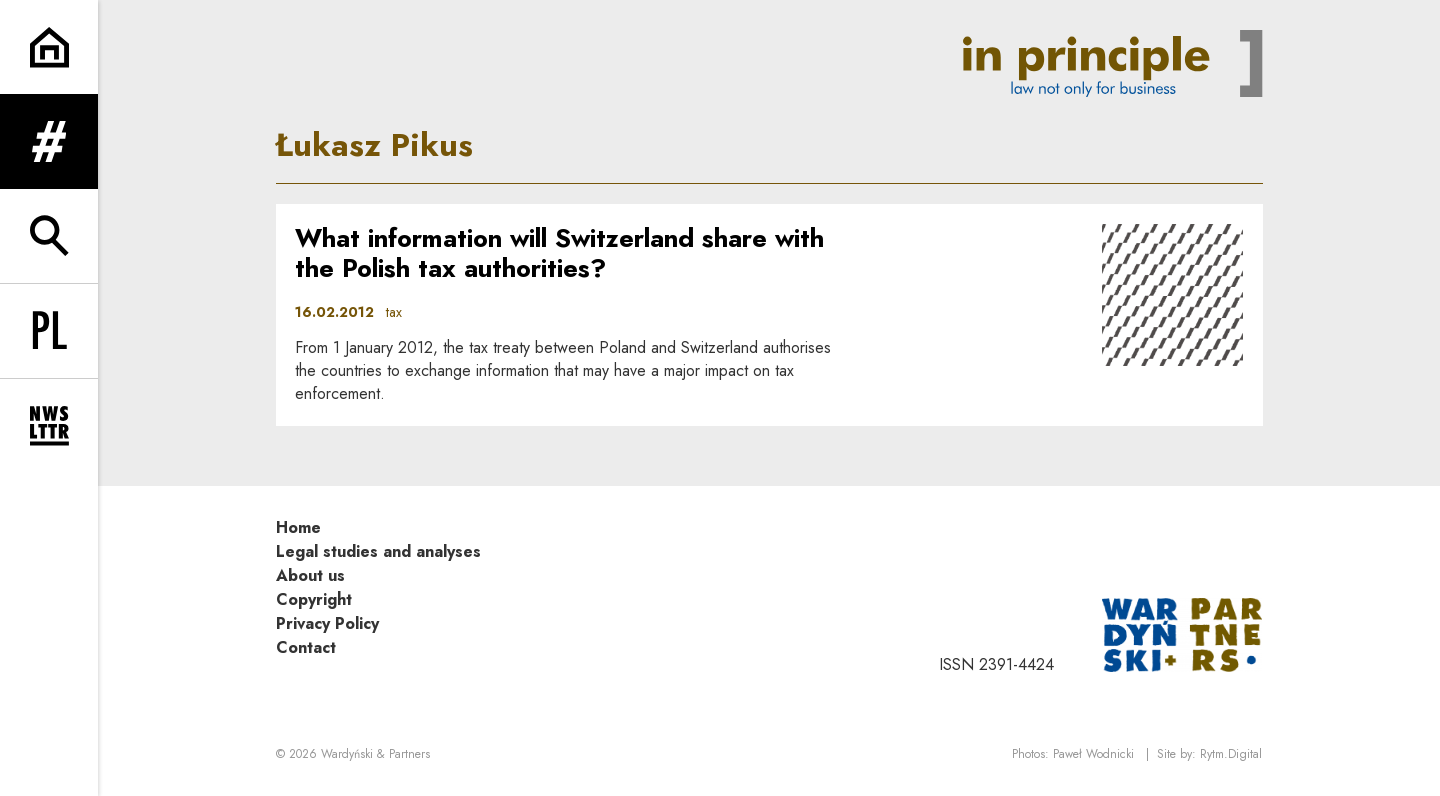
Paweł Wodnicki (1093, 757)
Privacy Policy (327, 625)
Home (298, 529)
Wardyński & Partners (375, 757)
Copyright (314, 601)
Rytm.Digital (1231, 757)
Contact (306, 649)
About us (310, 577)
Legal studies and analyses (378, 553)
